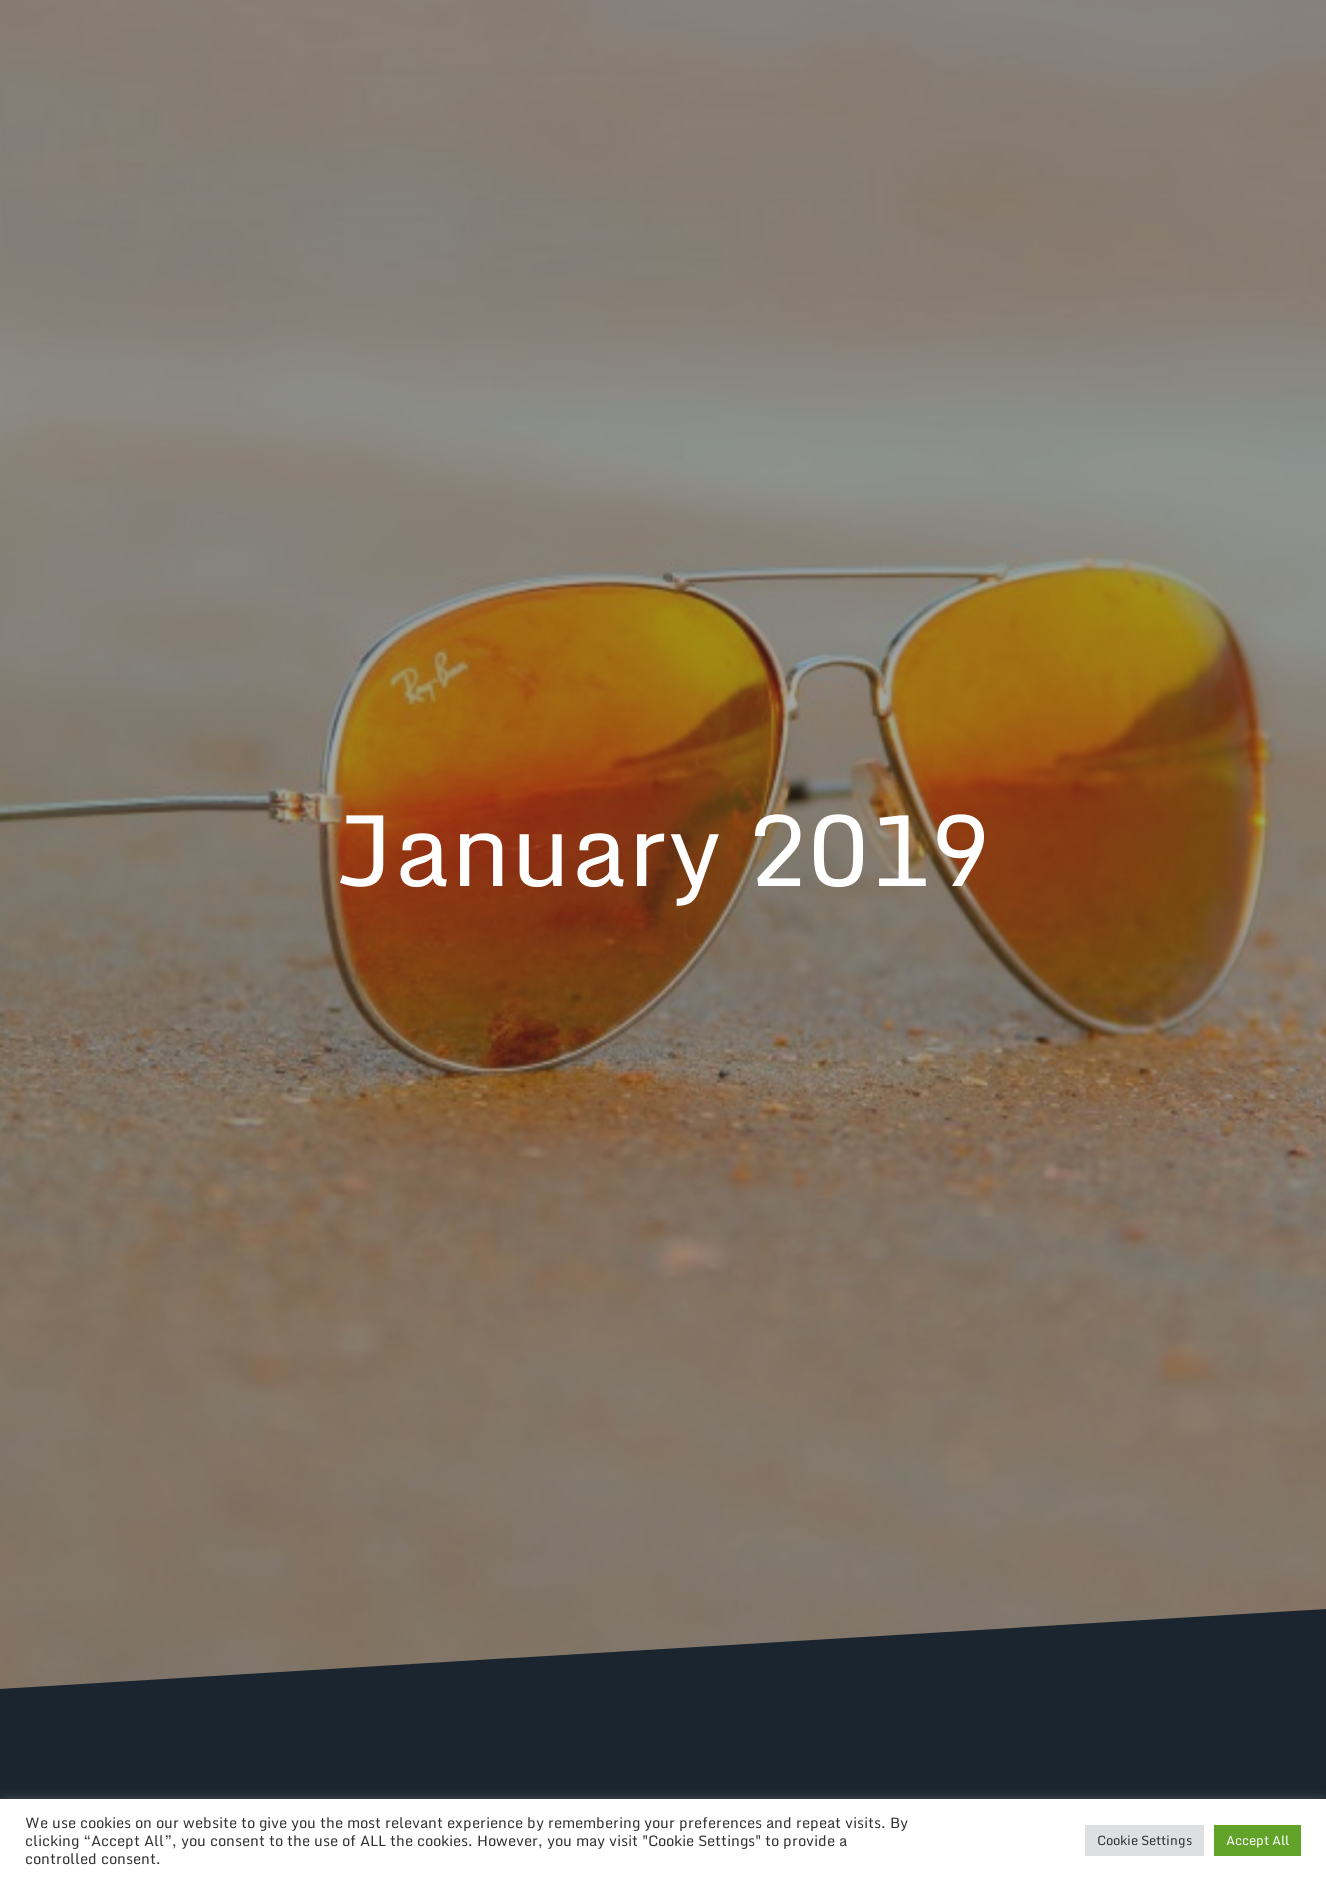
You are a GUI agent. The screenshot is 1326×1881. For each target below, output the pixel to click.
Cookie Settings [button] (1144, 1840)
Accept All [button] (1257, 1840)
